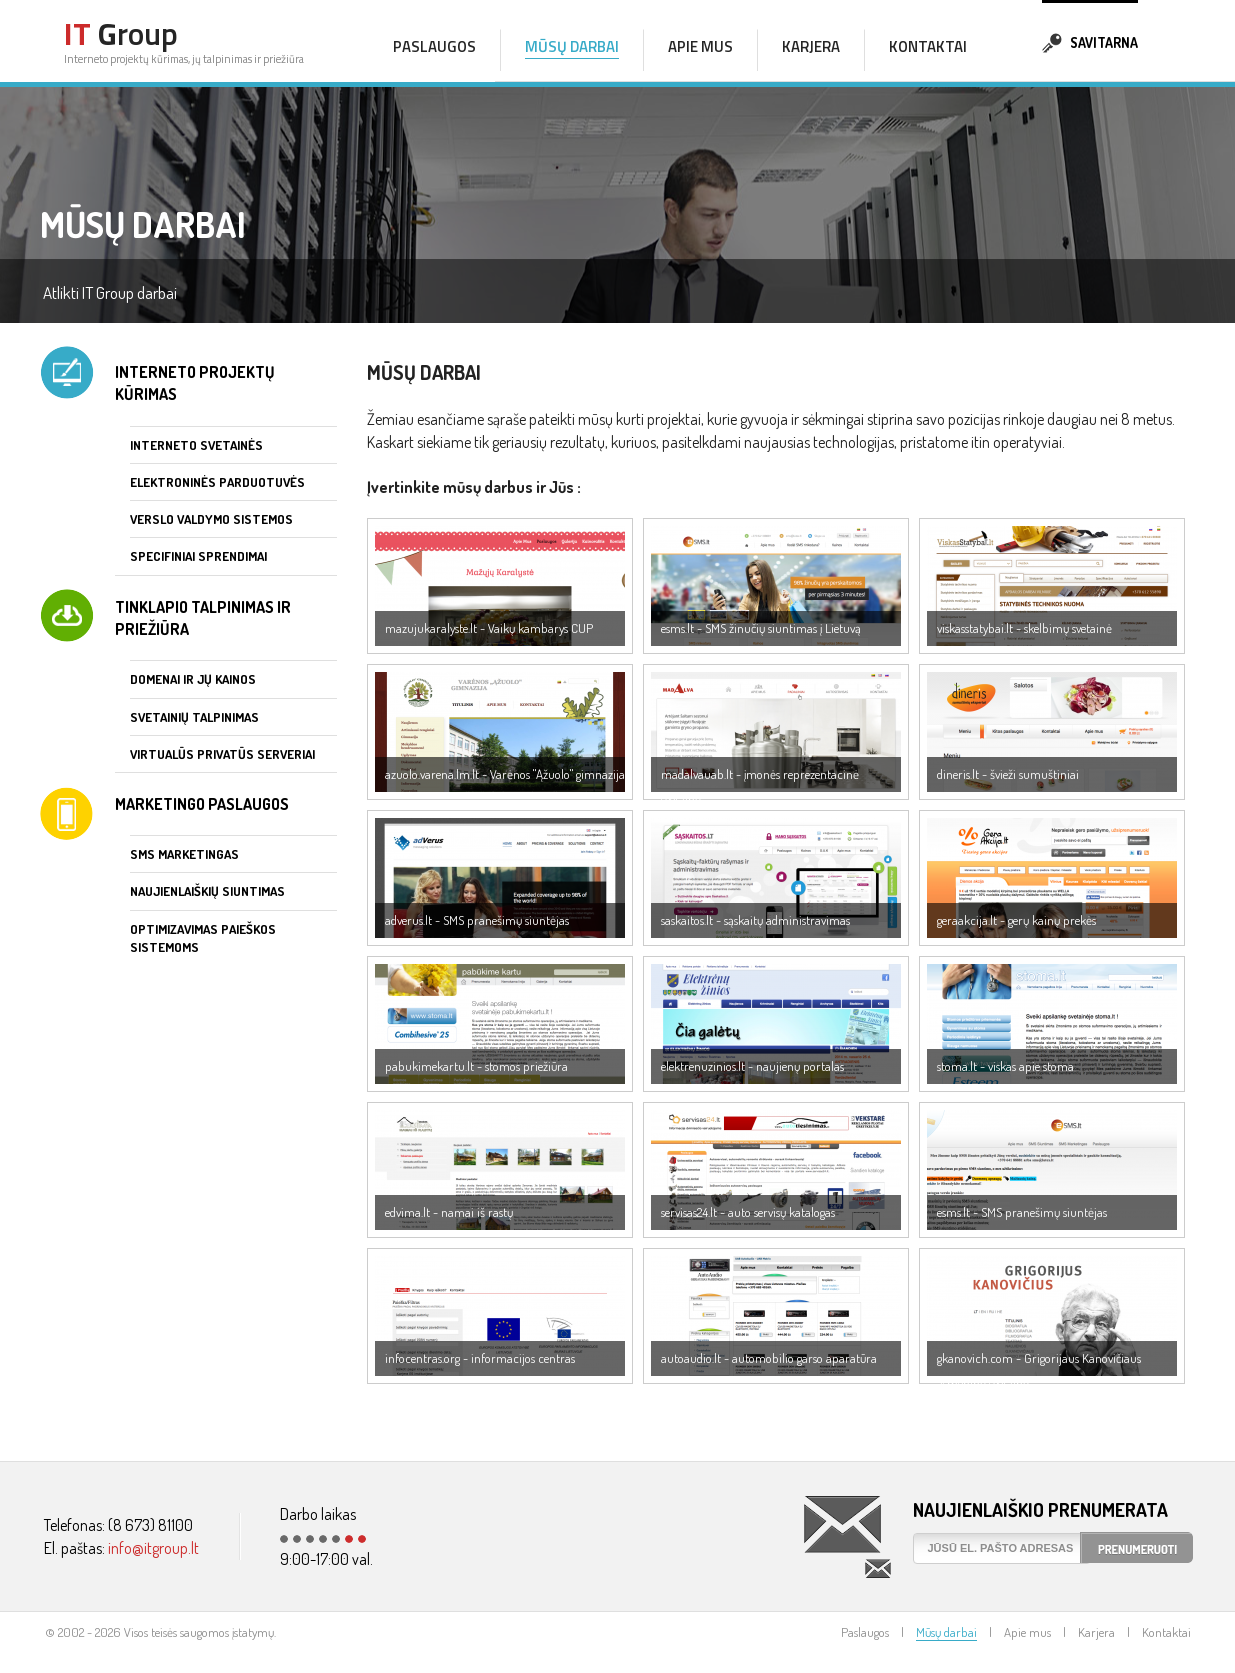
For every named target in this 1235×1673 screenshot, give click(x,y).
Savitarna (1090, 40)
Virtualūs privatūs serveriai (222, 754)
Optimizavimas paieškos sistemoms (203, 938)
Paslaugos (434, 46)
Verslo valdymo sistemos (211, 519)
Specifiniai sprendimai (198, 556)
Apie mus (700, 46)
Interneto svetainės (196, 445)
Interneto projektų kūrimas (195, 383)
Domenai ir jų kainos (193, 679)
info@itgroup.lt (153, 1548)
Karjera (811, 46)
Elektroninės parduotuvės (217, 482)
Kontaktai (928, 46)
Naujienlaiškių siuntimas (207, 891)
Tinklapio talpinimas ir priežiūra (203, 618)
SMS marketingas (184, 854)
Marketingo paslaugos (202, 804)
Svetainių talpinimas (194, 717)
